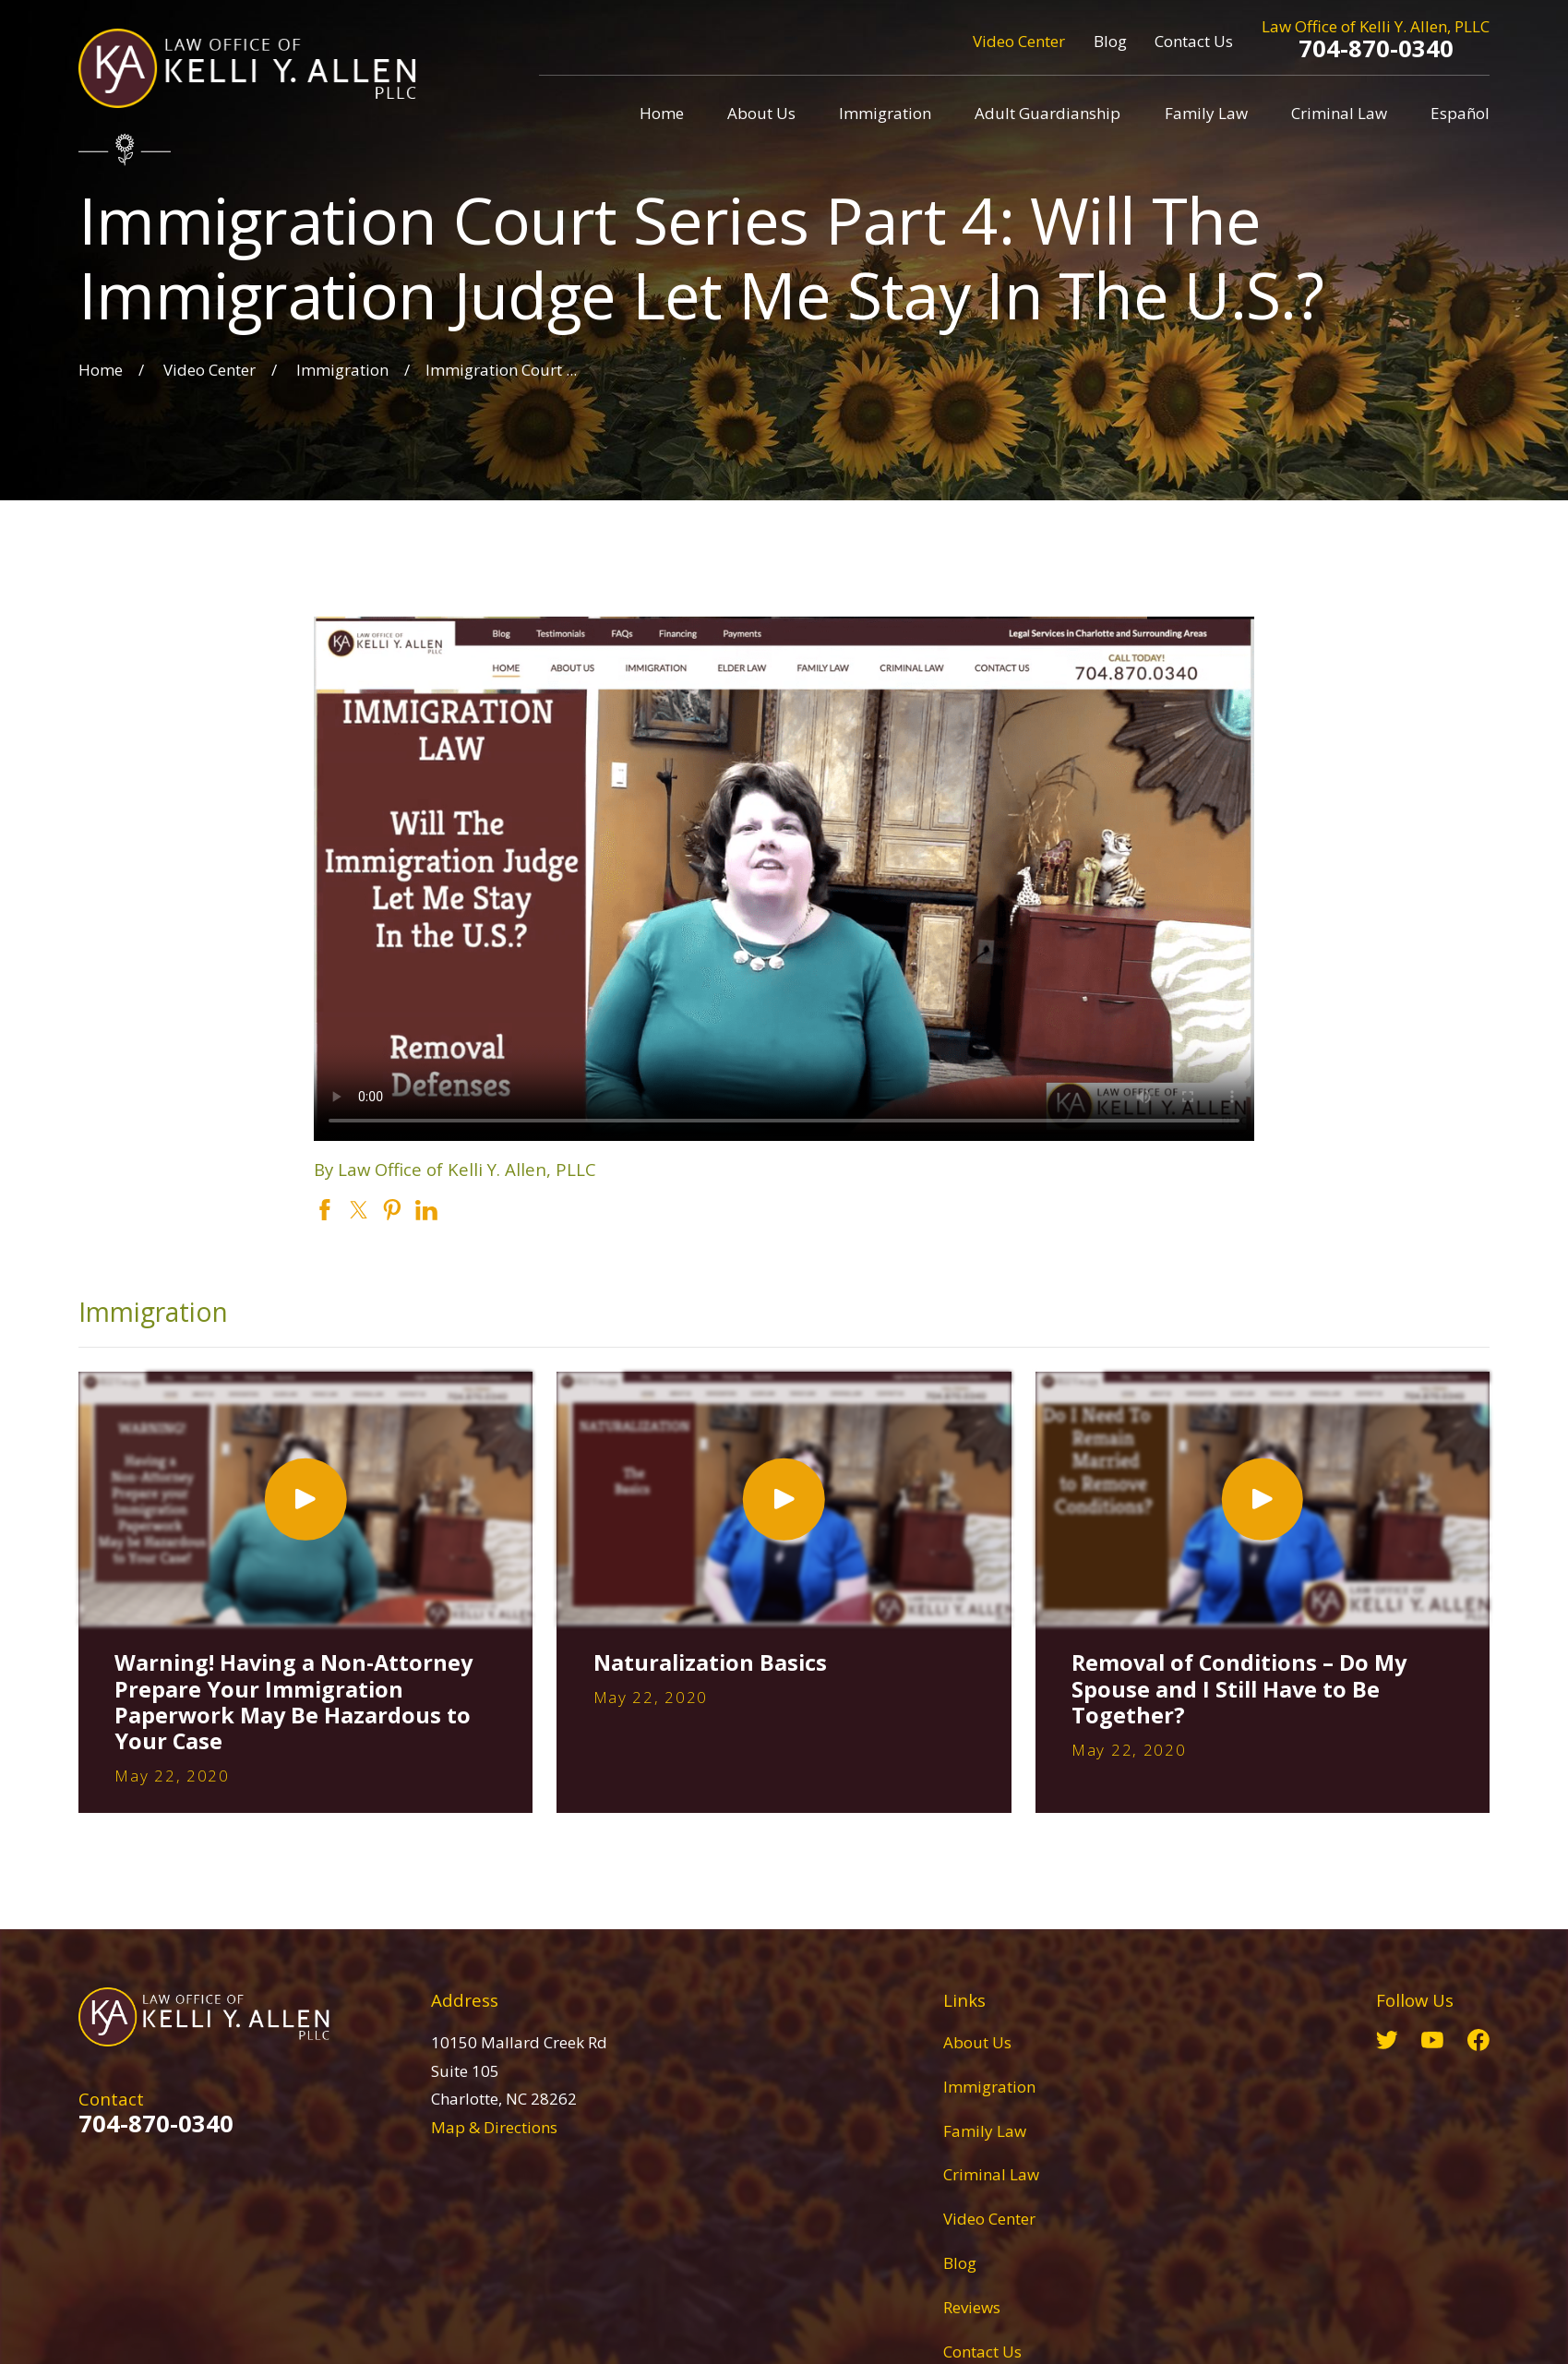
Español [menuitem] (1460, 113)
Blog (1110, 41)
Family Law (984, 2131)
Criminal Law (991, 2174)
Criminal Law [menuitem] (1339, 113)
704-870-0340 (1376, 48)
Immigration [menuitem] (885, 113)
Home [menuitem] (662, 113)
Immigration (989, 2086)
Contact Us (1194, 41)
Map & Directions (494, 2127)
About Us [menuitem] (761, 113)
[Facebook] (1478, 2040)
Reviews (971, 2307)
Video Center (1019, 41)
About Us (977, 2042)
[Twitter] (1387, 2040)
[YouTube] (1432, 2040)
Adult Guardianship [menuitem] (1047, 113)
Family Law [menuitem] (1206, 113)
